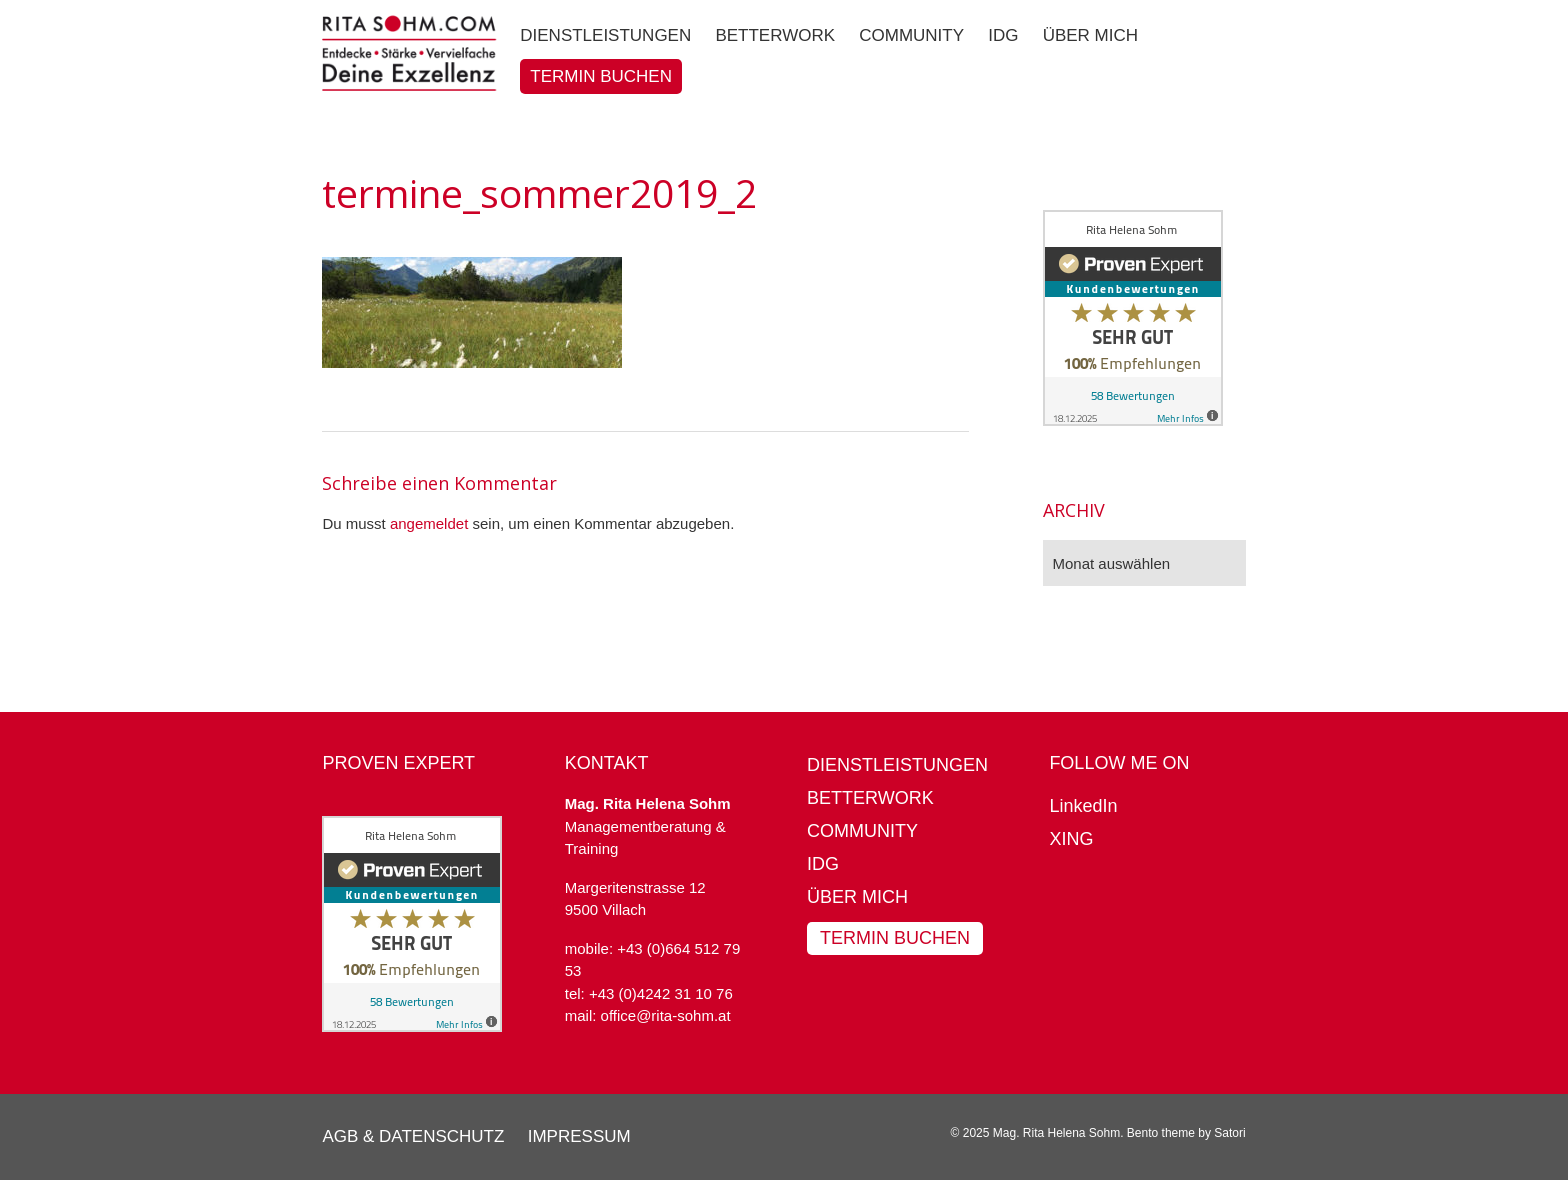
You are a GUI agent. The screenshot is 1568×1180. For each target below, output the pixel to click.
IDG (823, 864)
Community (862, 831)
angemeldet (429, 523)
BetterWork (870, 798)
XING (1071, 839)
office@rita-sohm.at (666, 1015)
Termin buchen (895, 938)
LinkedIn (1083, 806)
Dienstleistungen (897, 765)
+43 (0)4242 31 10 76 (661, 993)
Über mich (857, 897)
